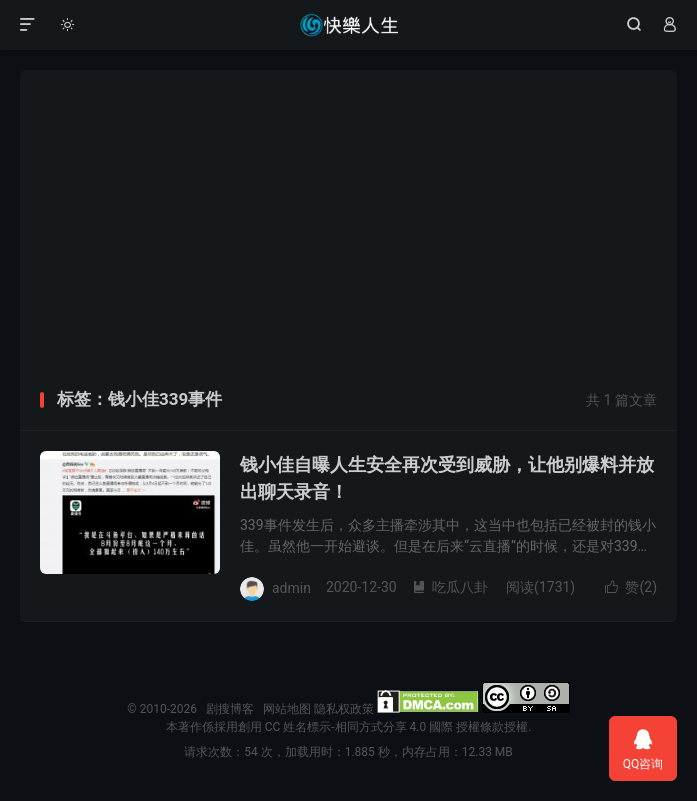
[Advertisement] (348, 237)
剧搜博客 (348, 25)
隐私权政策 (344, 709)
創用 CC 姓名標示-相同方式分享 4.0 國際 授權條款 (371, 727)
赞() (631, 587)
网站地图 (287, 709)
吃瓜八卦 (450, 587)
